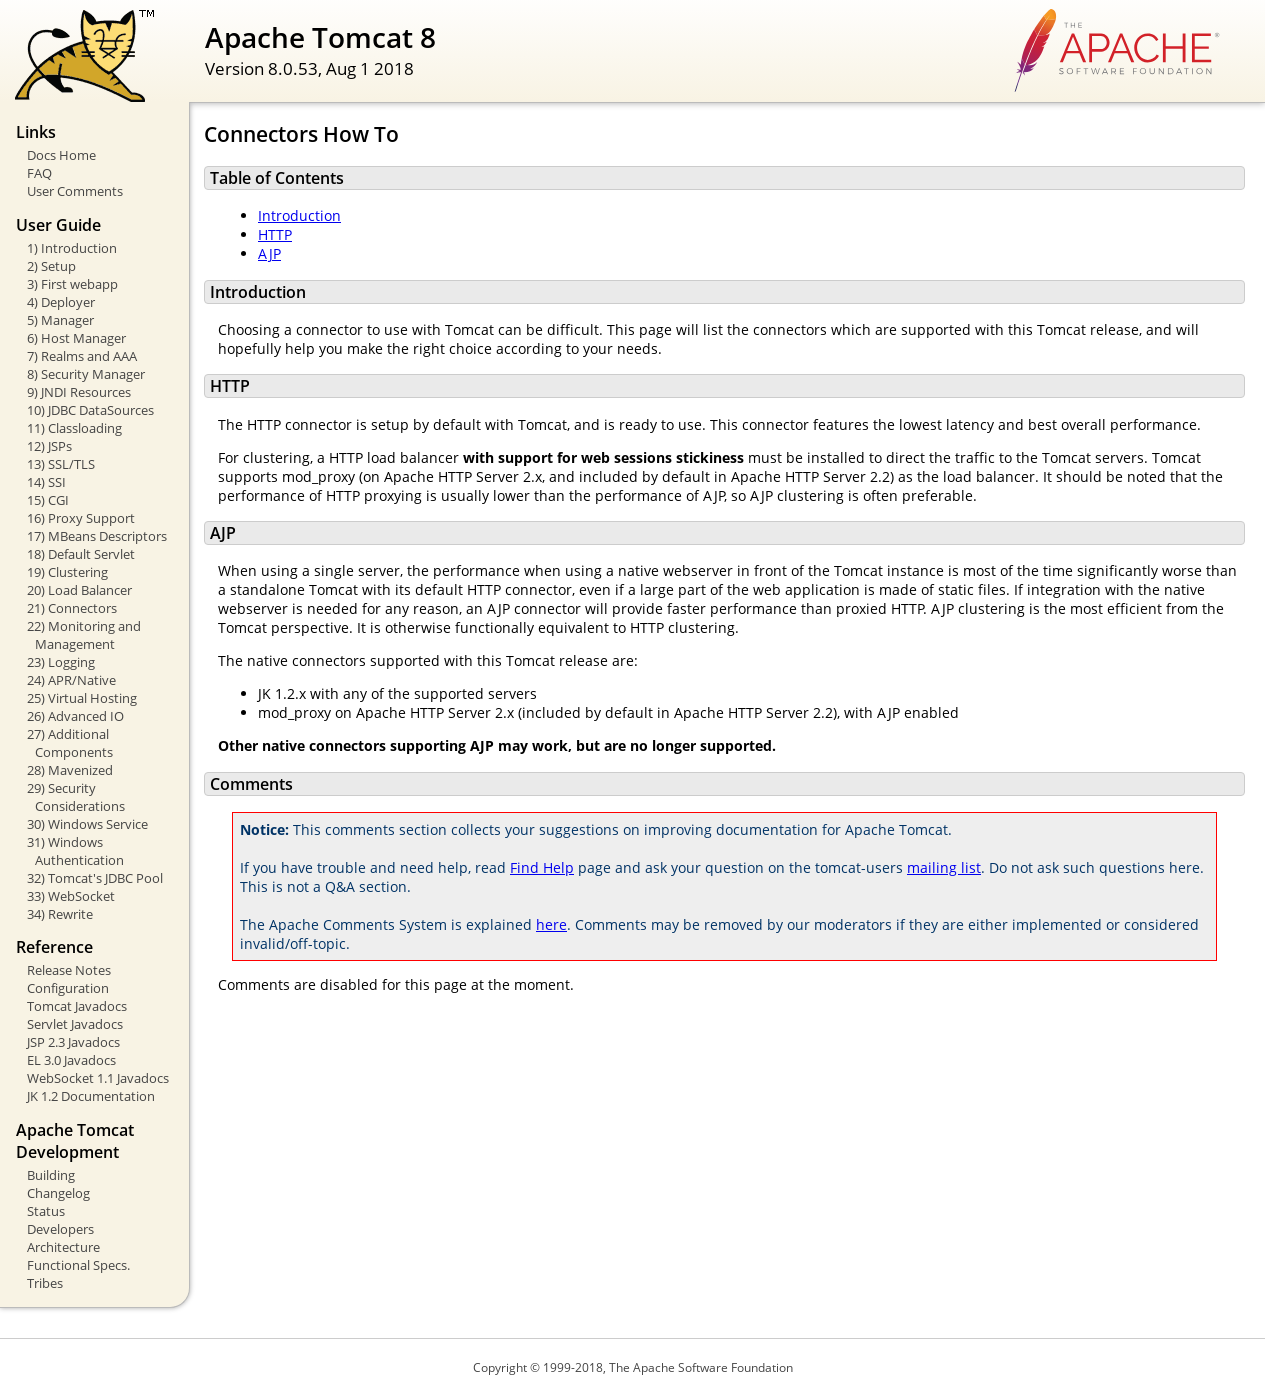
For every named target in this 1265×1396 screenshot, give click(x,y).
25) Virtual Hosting (82, 698)
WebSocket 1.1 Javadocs (98, 1078)
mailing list (944, 867)
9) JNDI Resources (79, 392)
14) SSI (46, 482)
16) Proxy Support (81, 518)
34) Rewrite (60, 914)
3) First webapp (72, 284)
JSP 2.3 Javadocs (73, 1042)
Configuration (68, 988)
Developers (60, 1229)
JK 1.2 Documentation (91, 1096)
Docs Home (61, 155)
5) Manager (60, 320)
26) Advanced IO (75, 716)
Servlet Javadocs (75, 1024)
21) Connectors (72, 608)
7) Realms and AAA (82, 356)
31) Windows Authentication (75, 851)
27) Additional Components (70, 743)
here (551, 924)
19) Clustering (67, 572)
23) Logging (61, 662)
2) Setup (51, 266)
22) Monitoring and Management (84, 635)
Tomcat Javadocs (77, 1006)
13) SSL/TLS (61, 464)
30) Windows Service (87, 824)
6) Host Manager (76, 338)
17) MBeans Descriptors (97, 536)
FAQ (39, 173)
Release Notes (69, 970)
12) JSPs (49, 446)
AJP (269, 253)
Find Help (542, 867)
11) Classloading (74, 428)
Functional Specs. (78, 1265)
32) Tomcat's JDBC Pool (95, 878)
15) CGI (48, 500)
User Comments (75, 191)
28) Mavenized (70, 770)
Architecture (63, 1247)
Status (46, 1211)
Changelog (58, 1193)
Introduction (299, 215)
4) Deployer (61, 302)
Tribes (45, 1283)
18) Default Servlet (81, 554)
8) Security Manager (86, 374)
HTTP (275, 234)
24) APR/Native (71, 680)
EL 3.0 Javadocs (71, 1060)
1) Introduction (72, 248)
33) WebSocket (71, 896)
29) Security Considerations (76, 797)
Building (51, 1175)
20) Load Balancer (79, 590)
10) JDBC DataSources (90, 410)
